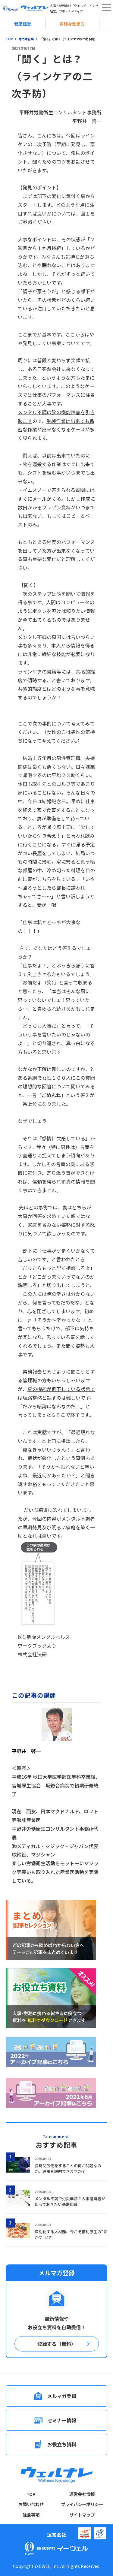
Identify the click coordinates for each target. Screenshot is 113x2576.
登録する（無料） (56, 2343)
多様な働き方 (72, 24)
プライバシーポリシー (82, 2504)
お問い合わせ (31, 2504)
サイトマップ (82, 2515)
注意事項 (31, 2515)
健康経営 (22, 24)
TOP (31, 2494)
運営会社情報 (82, 2494)
